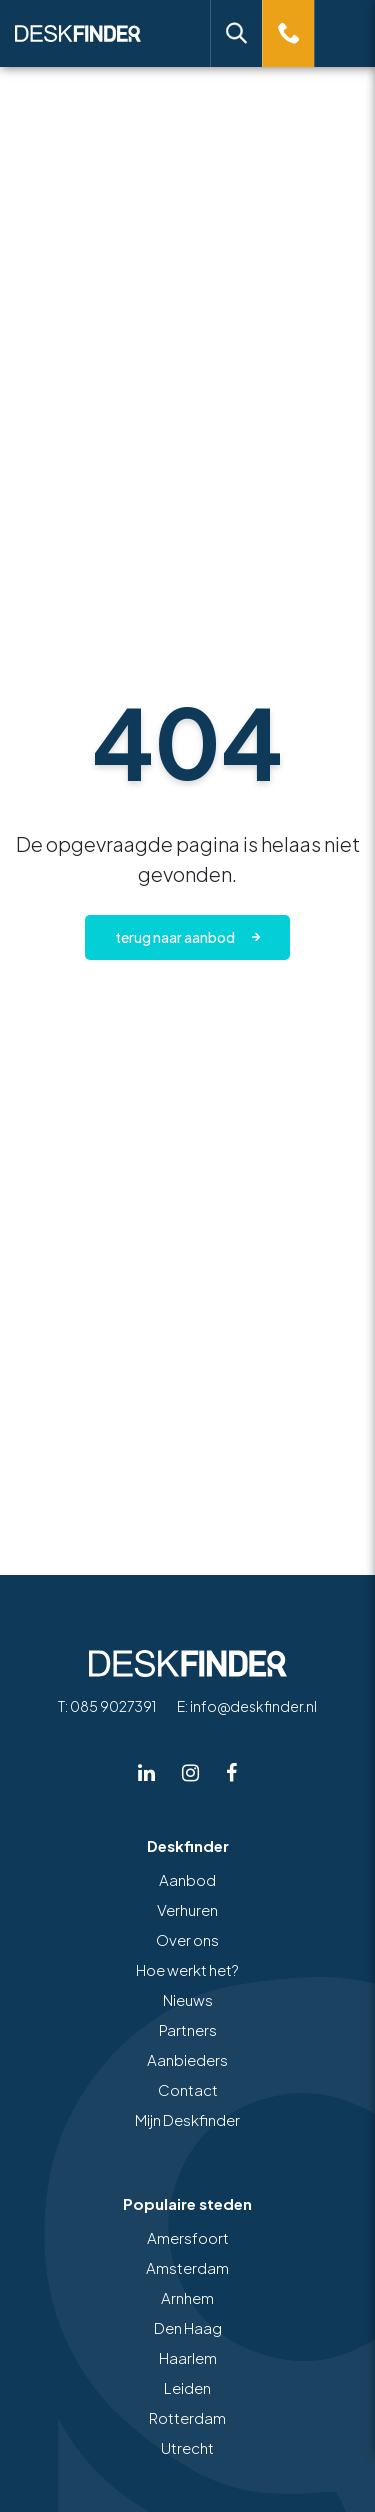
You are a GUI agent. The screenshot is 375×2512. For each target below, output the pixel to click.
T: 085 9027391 (107, 1706)
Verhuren (187, 1909)
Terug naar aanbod (175, 937)
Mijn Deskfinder (187, 2119)
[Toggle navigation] (345, 33)
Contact (188, 2089)
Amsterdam (187, 2267)
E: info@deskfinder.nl (247, 1706)
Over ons (187, 1939)
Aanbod (187, 1879)
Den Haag (188, 2327)
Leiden (187, 2387)
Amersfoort (188, 2237)
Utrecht (187, 2447)
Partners (188, 2029)
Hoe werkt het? (187, 1969)
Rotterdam (187, 2417)
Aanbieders (187, 2059)
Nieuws (188, 1999)
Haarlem (188, 2357)
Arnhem (187, 2297)
